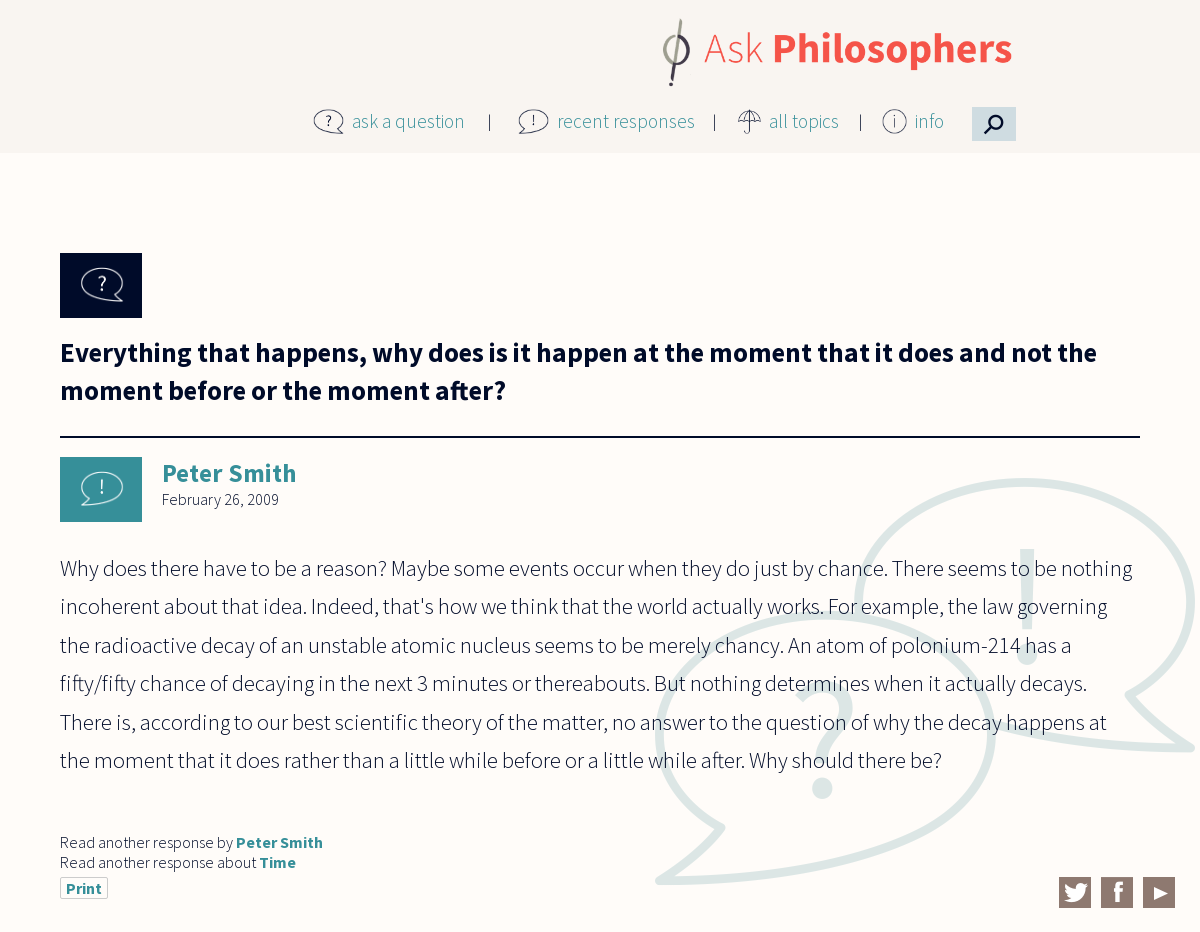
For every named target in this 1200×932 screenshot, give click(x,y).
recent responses (626, 121)
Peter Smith (229, 473)
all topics (804, 121)
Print (84, 888)
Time (277, 862)
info (929, 121)
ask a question (408, 121)
